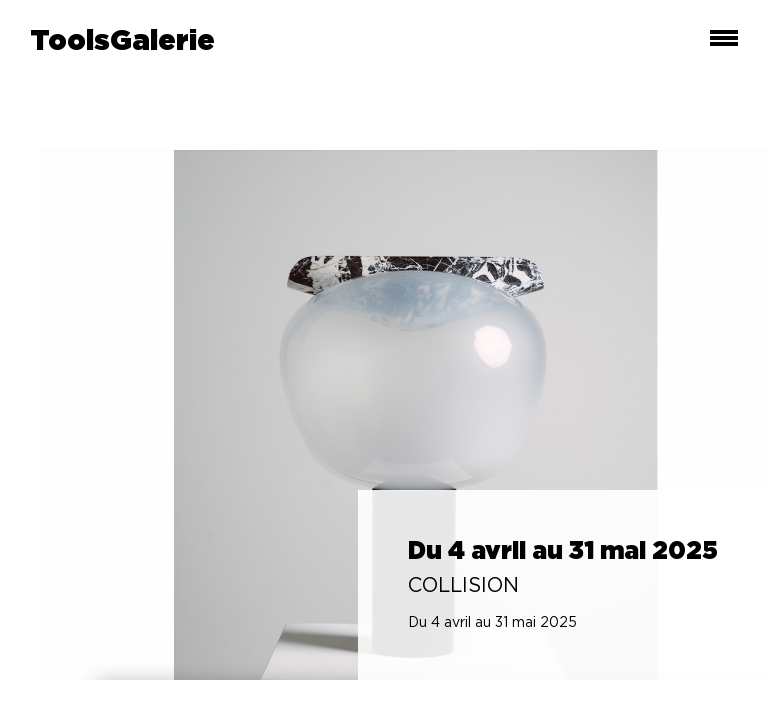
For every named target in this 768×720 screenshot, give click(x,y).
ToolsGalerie (122, 42)
